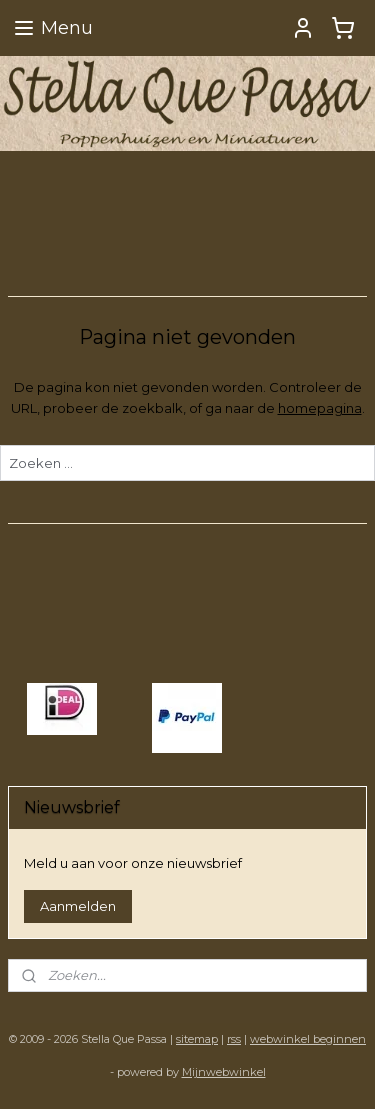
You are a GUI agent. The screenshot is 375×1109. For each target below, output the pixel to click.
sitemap (197, 1039)
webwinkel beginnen (308, 1039)
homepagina (320, 407)
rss (234, 1039)
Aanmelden (78, 906)
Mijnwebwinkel (224, 1072)
